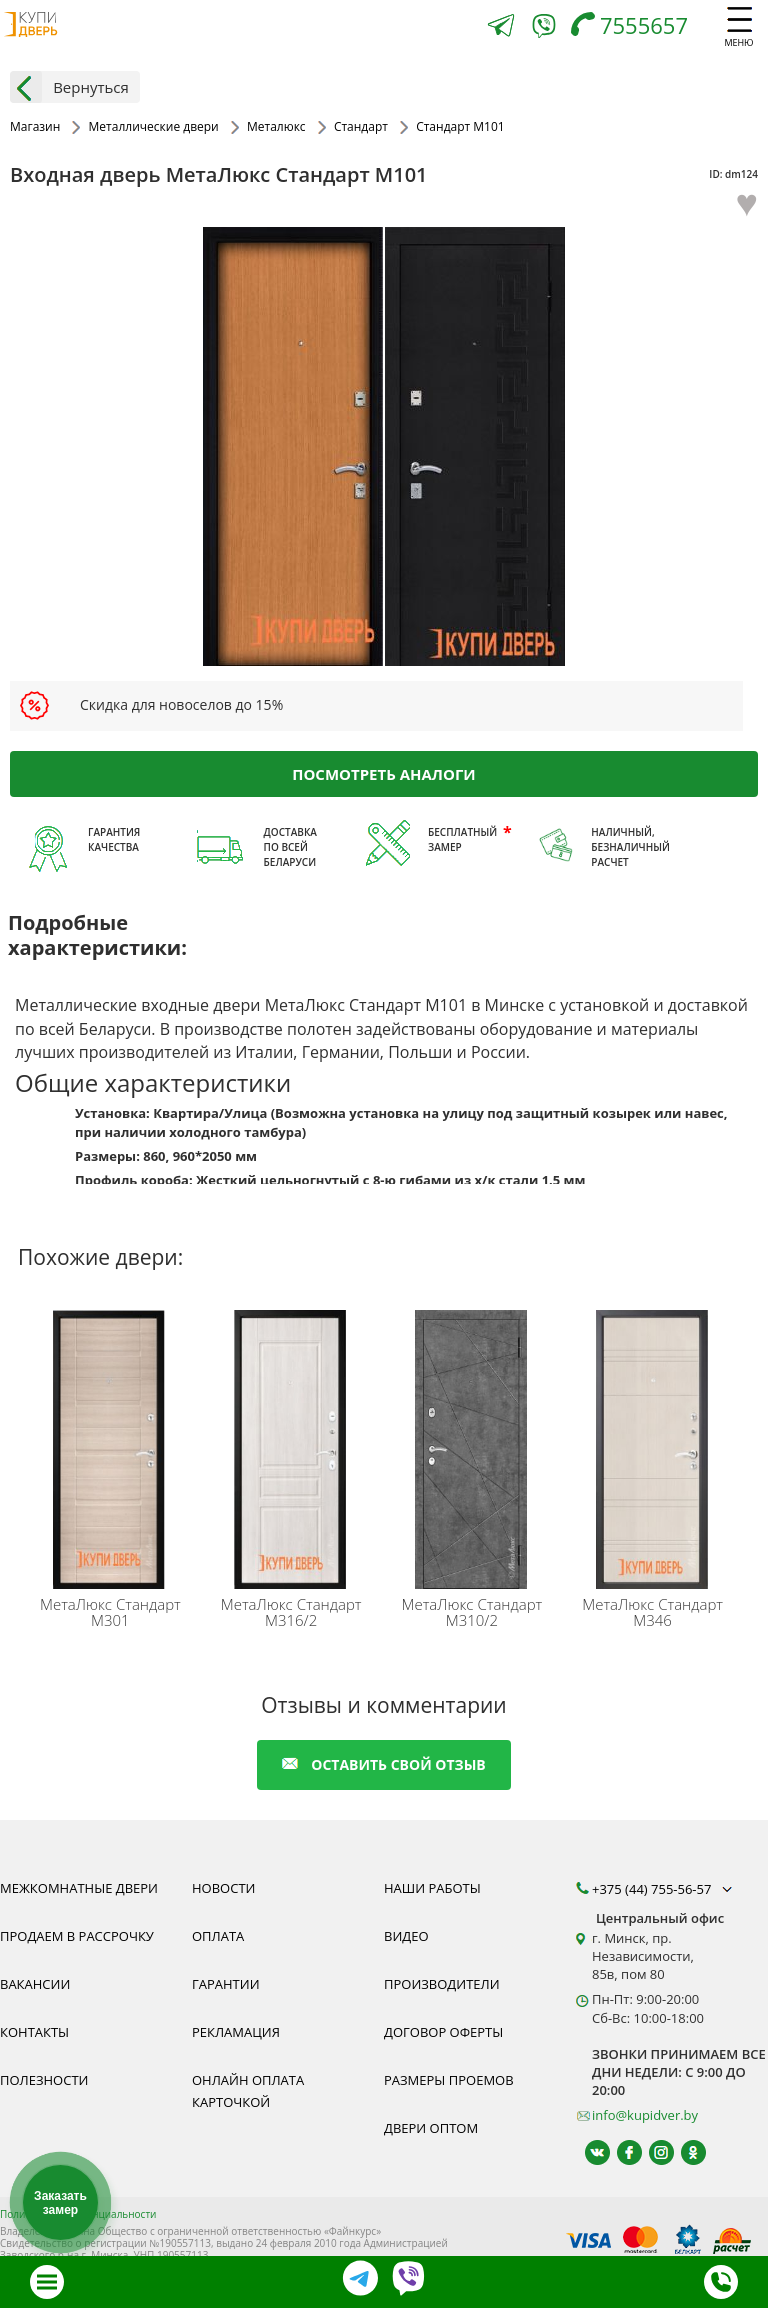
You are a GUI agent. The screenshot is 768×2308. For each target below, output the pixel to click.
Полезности (44, 2080)
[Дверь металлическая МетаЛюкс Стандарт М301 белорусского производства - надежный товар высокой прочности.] (113, 1445)
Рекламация (236, 2032)
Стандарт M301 (110, 1612)
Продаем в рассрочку (77, 1936)
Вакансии (35, 1984)
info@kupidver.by (645, 2115)
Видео (406, 1936)
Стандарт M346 (652, 1612)
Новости (223, 1888)
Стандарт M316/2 (291, 1612)
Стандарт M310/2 (471, 1612)
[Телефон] (634, 27)
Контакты (34, 2032)
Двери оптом (431, 2128)
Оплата (218, 1936)
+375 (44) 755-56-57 (664, 1889)
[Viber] (544, 29)
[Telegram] (501, 27)
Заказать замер (60, 2203)
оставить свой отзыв (383, 1764)
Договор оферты (443, 2032)
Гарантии (226, 1984)
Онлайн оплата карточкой (248, 2091)
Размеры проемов (449, 2080)
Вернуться (69, 87)
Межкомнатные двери (79, 1888)
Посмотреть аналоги (383, 773)
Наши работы (432, 1888)
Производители (442, 1984)
